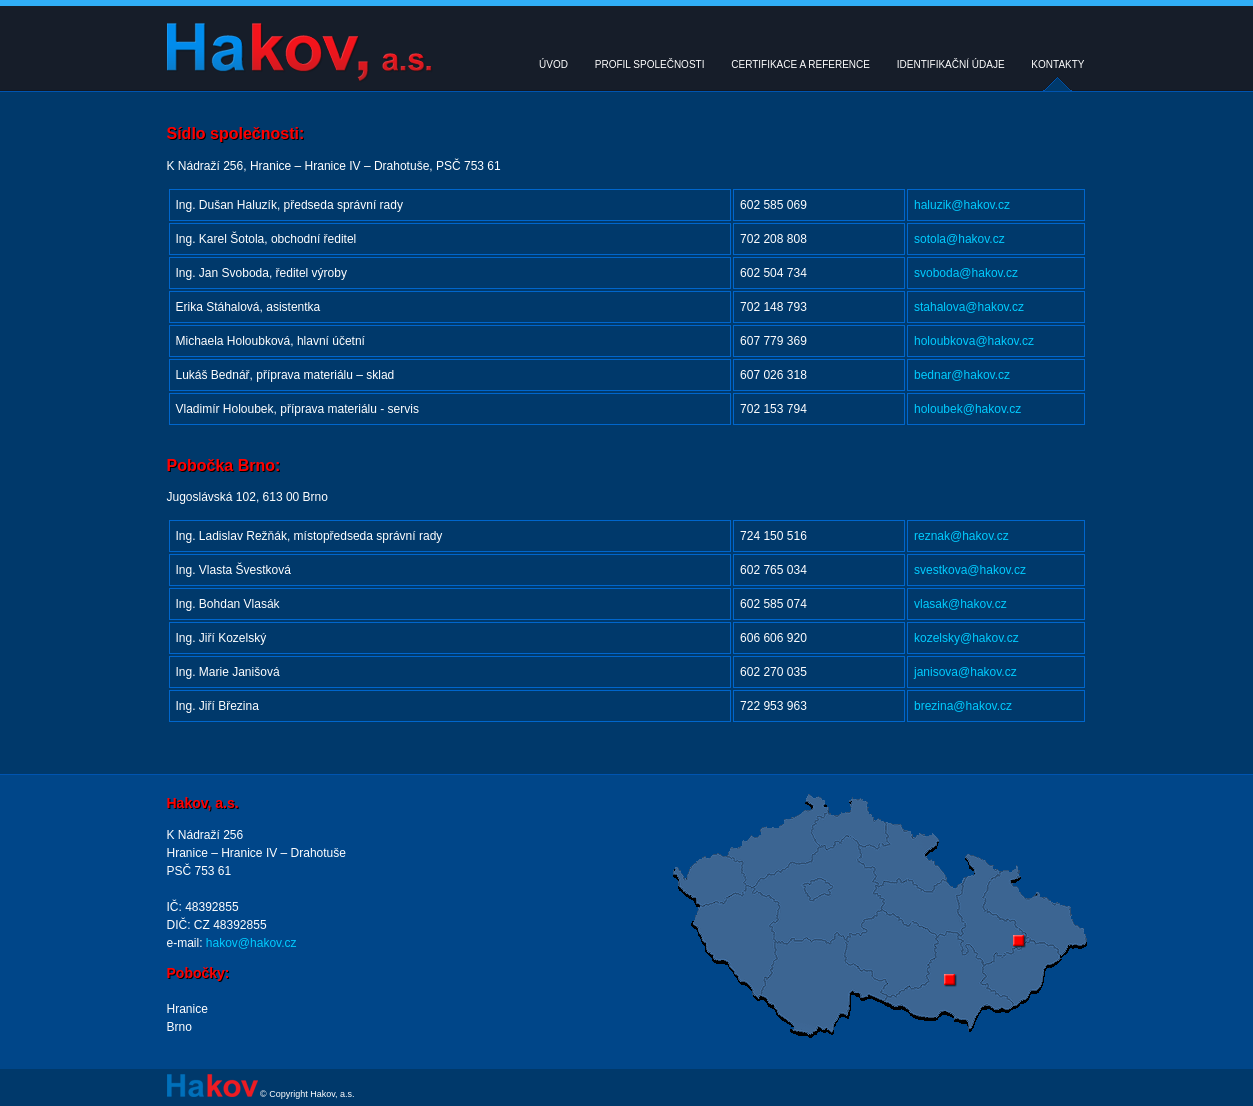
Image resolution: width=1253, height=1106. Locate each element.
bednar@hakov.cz (962, 375)
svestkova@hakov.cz (970, 570)
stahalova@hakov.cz (969, 307)
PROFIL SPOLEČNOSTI (650, 64)
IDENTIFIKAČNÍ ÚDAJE (951, 64)
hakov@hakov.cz (250, 943)
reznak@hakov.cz (961, 536)
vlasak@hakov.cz (960, 604)
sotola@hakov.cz (959, 239)
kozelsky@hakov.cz (966, 638)
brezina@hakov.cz (963, 706)
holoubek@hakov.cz (967, 409)
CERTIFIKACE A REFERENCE (800, 64)
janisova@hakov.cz (965, 672)
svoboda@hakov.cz (966, 273)
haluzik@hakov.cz (962, 205)
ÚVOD (553, 64)
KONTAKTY (1057, 64)
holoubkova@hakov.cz (974, 341)
